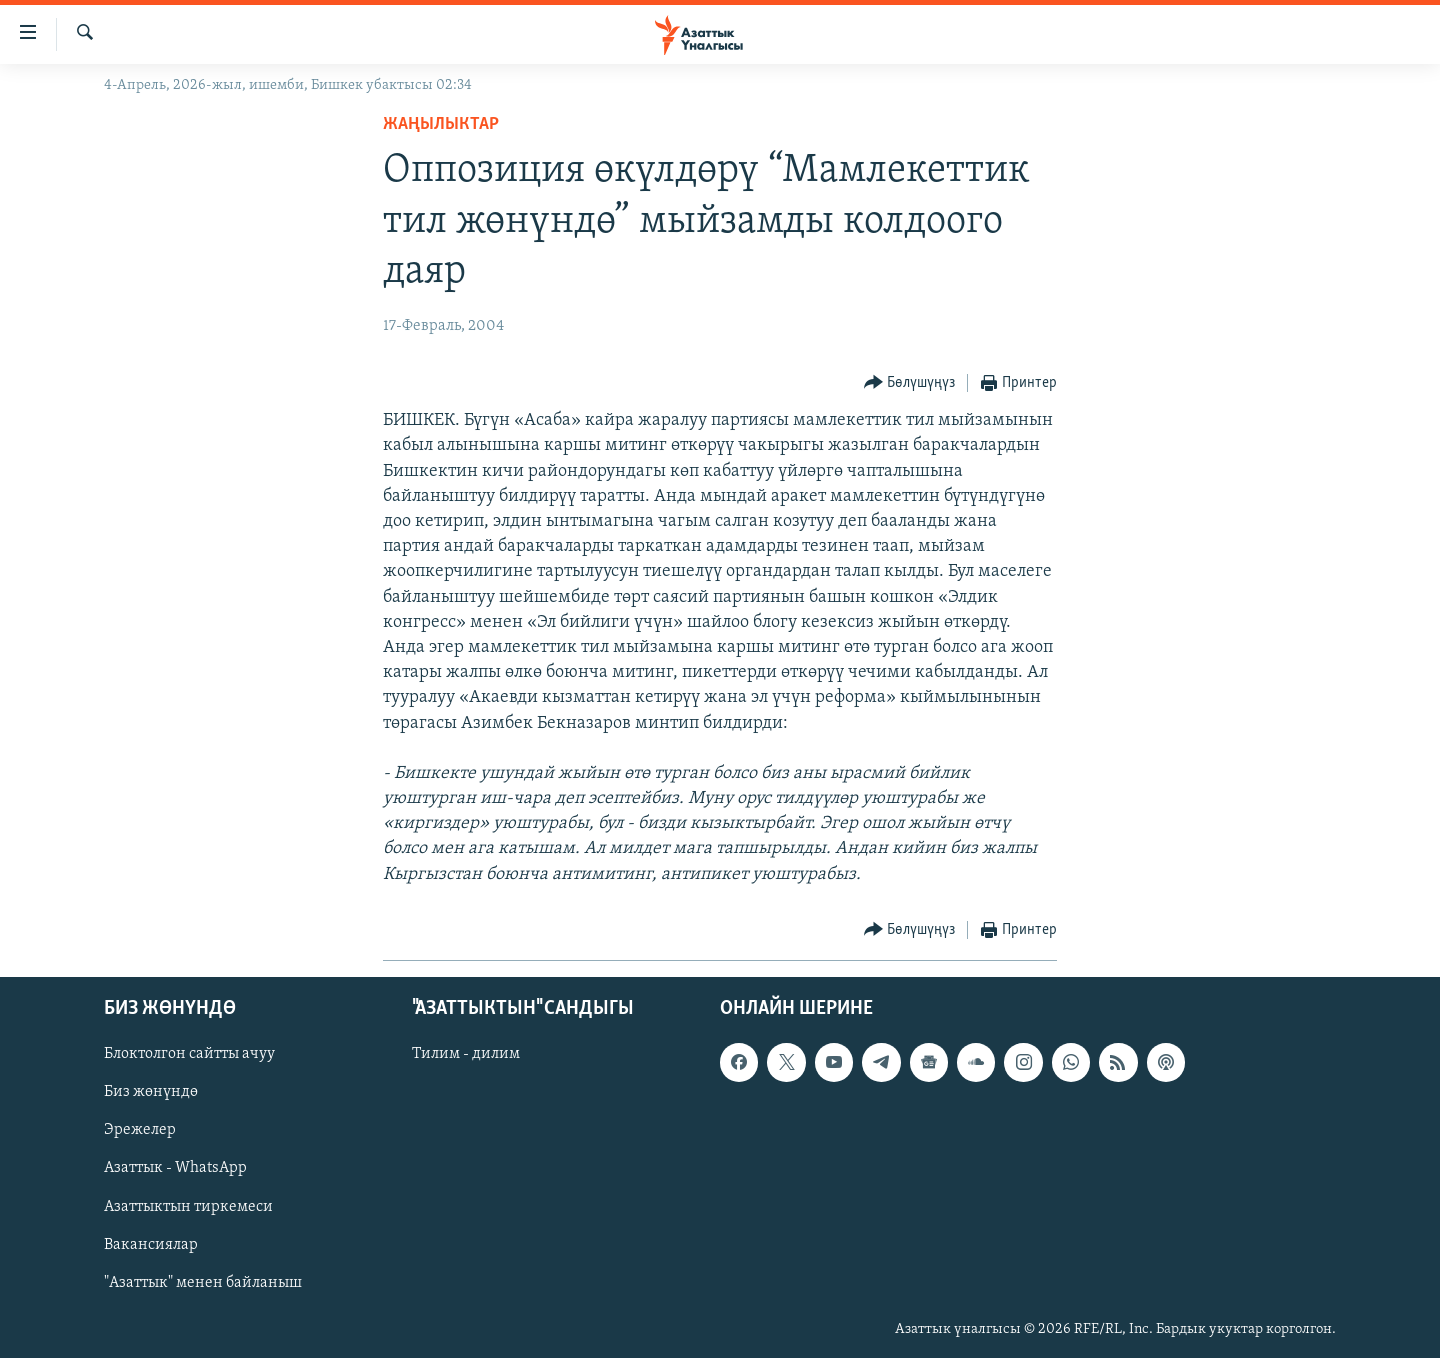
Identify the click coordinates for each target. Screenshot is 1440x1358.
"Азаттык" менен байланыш (203, 1283)
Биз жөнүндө (151, 1092)
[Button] (910, 383)
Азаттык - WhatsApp (175, 1168)
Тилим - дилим (466, 1054)
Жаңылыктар (441, 124)
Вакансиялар (151, 1245)
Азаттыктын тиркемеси (188, 1206)
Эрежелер (140, 1130)
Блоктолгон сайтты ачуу (189, 1054)
